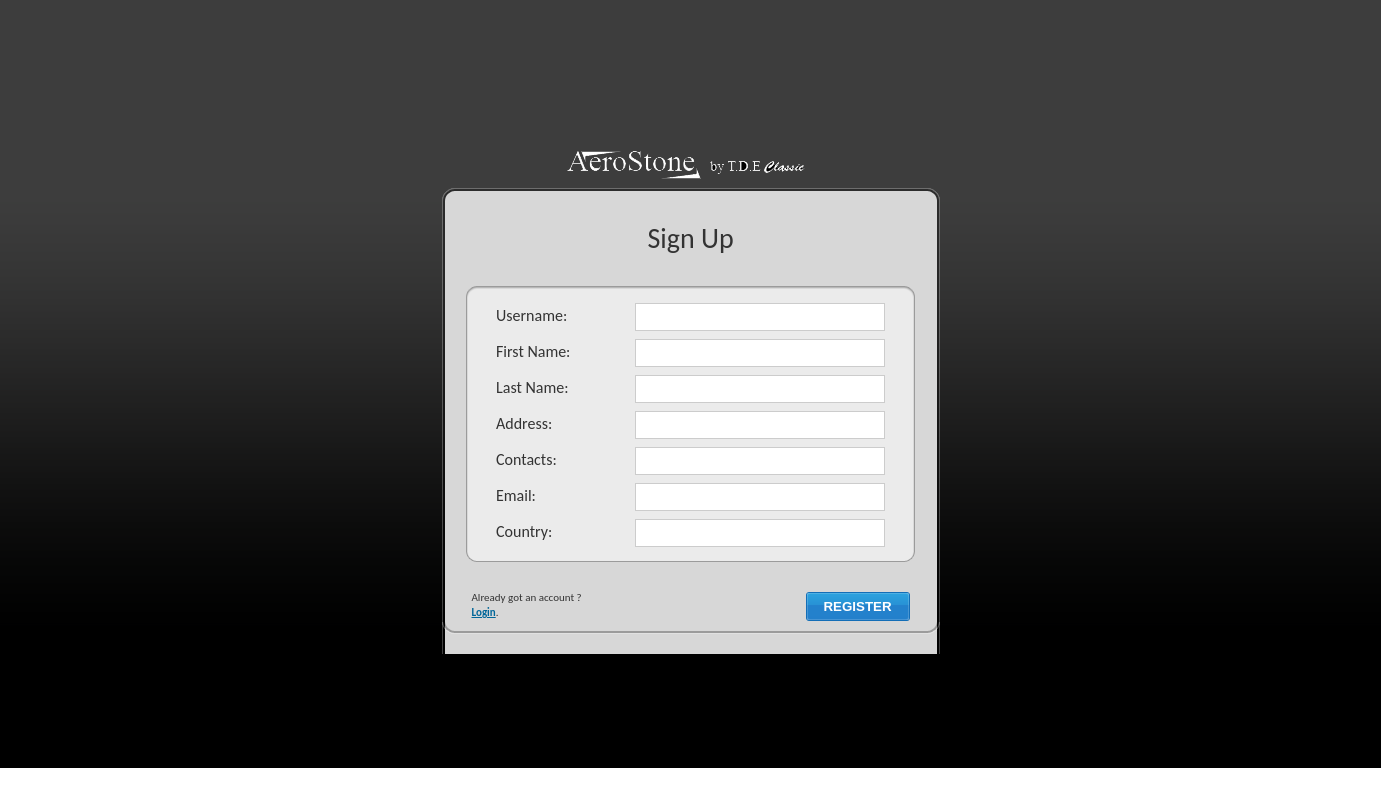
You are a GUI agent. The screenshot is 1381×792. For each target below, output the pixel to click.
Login (484, 612)
